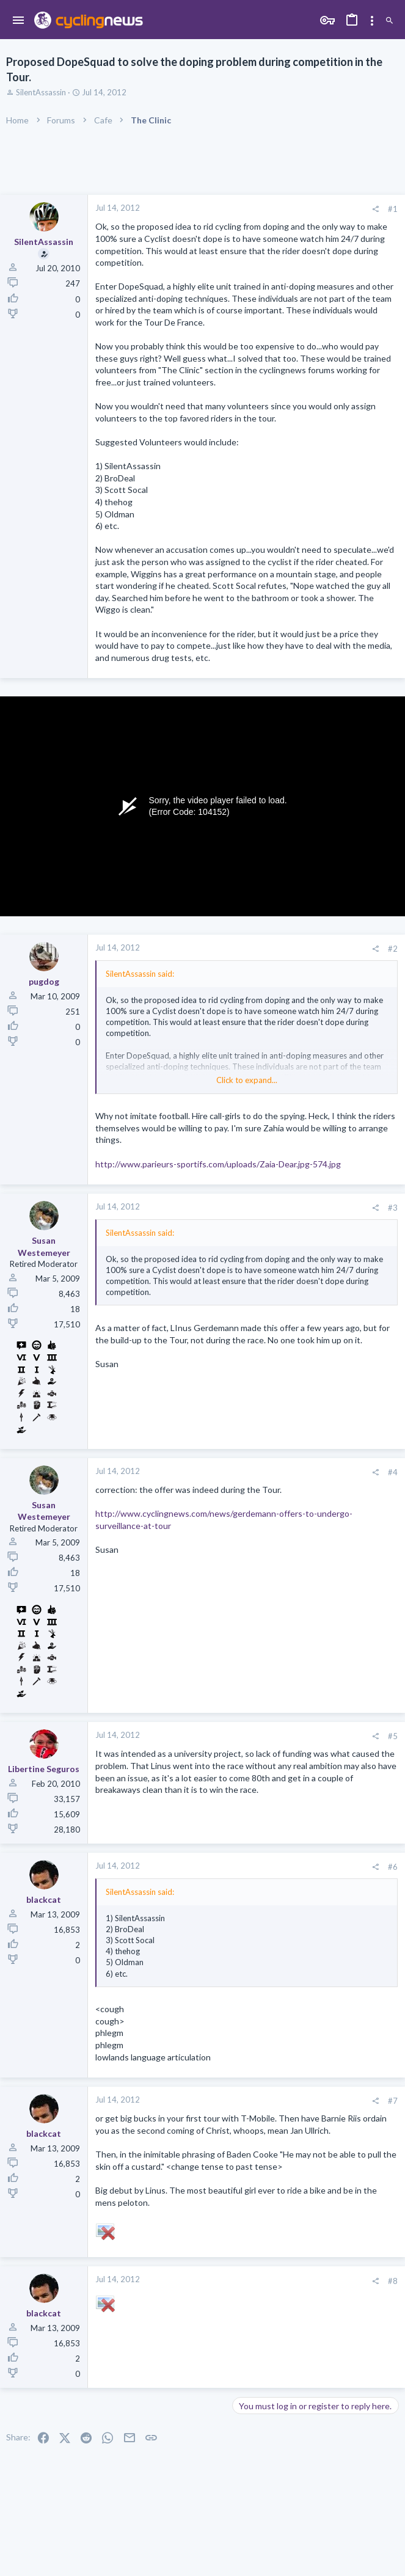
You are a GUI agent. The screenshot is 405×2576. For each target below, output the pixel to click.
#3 (393, 1208)
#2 (393, 949)
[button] (18, 20)
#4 (393, 1472)
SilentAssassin (41, 92)
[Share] (375, 209)
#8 (393, 2281)
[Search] (389, 21)
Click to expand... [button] (246, 1080)
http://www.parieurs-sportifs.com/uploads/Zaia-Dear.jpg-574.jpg (218, 1164)
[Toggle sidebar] (372, 21)
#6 (393, 1867)
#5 (393, 1736)
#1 (393, 209)
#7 (393, 2101)
